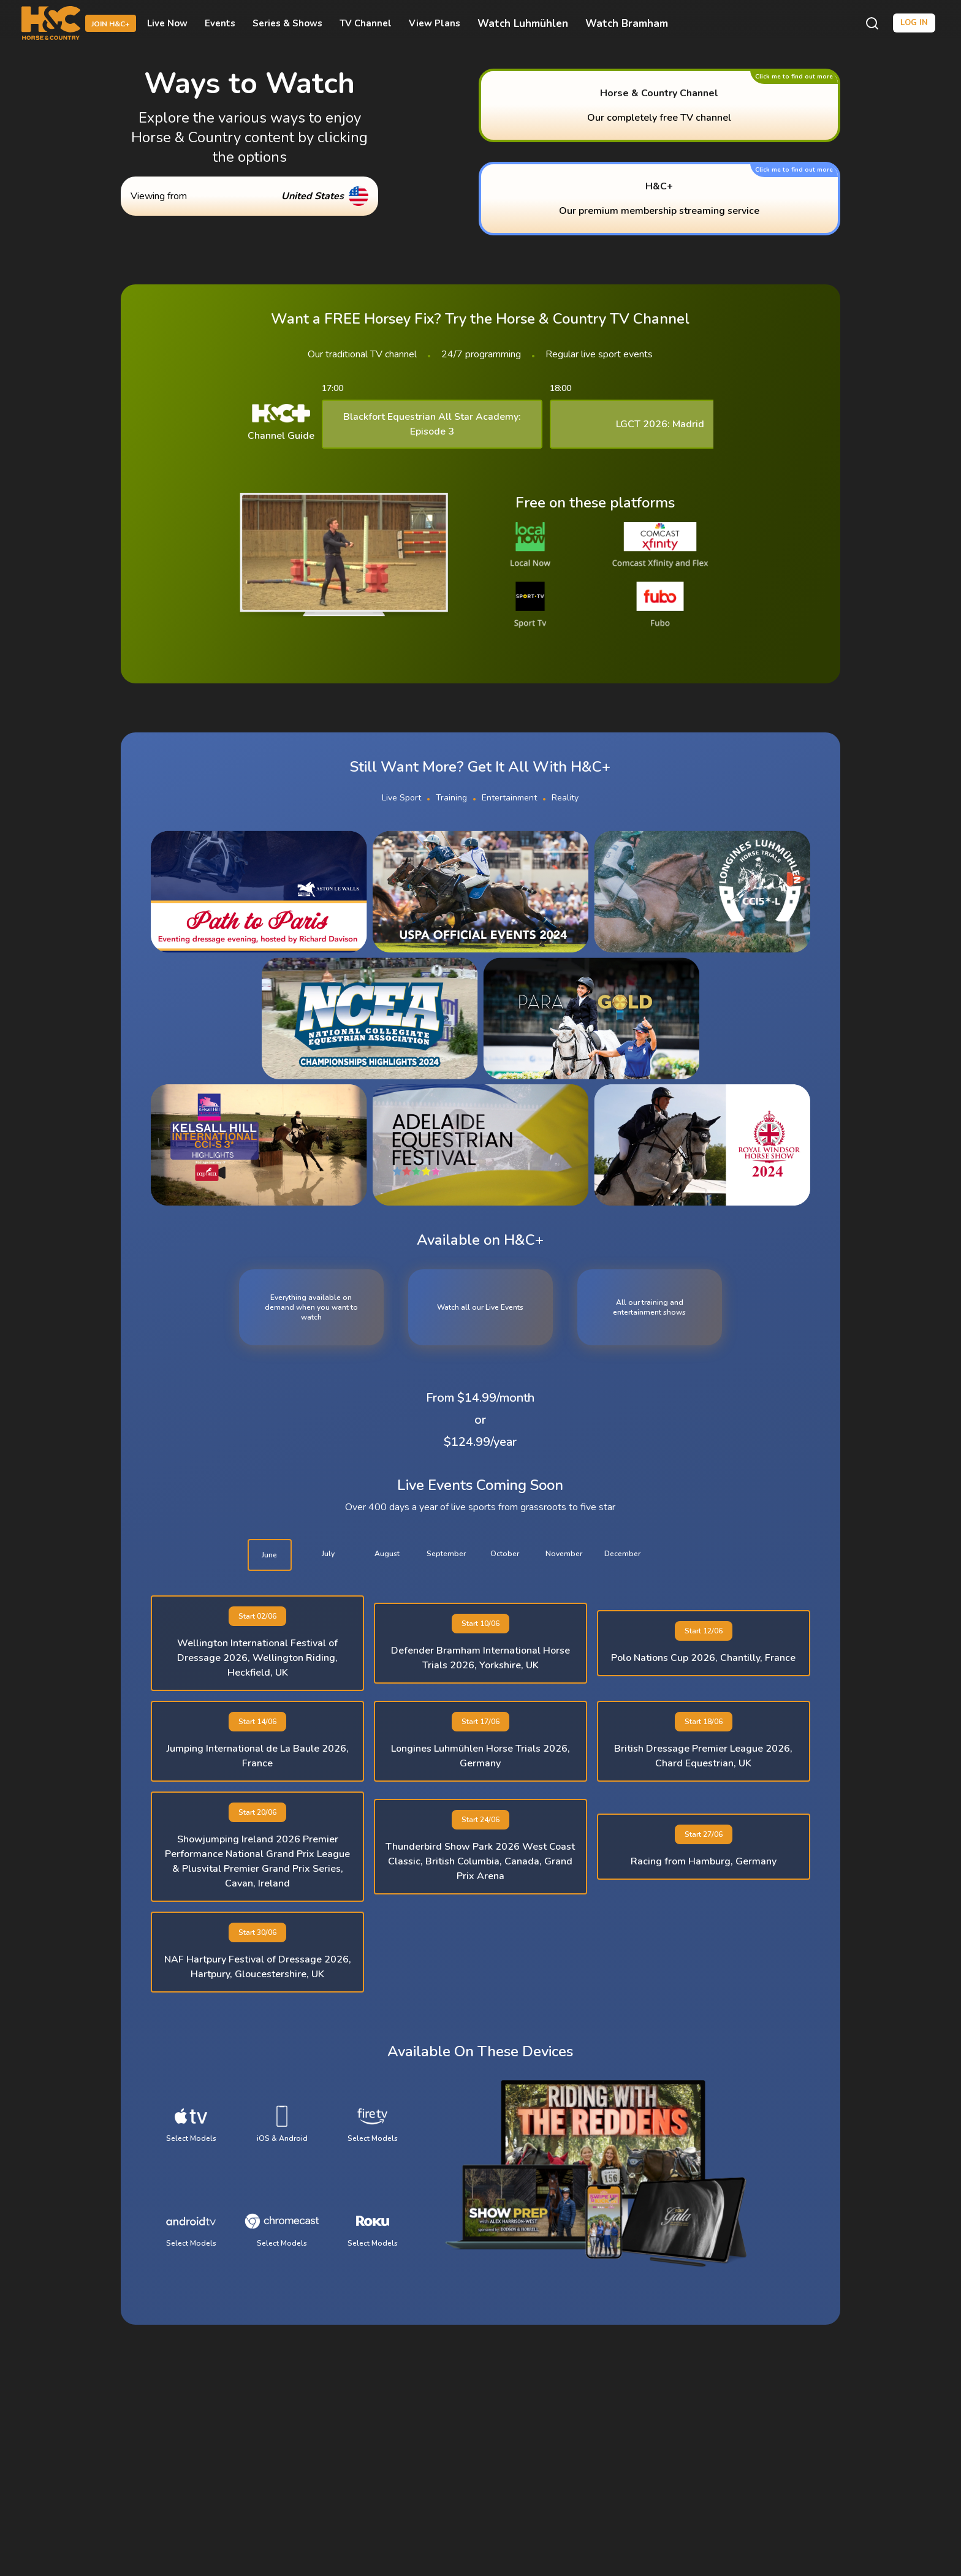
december (622, 1554)
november (563, 1554)
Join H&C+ (110, 24)
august (387, 1554)
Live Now (167, 23)
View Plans (434, 23)
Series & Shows (287, 23)
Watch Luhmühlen (522, 24)
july (328, 1554)
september (446, 1554)
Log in (914, 22)
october (504, 1554)
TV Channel (366, 23)
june (269, 1555)
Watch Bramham (626, 24)
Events (220, 23)
